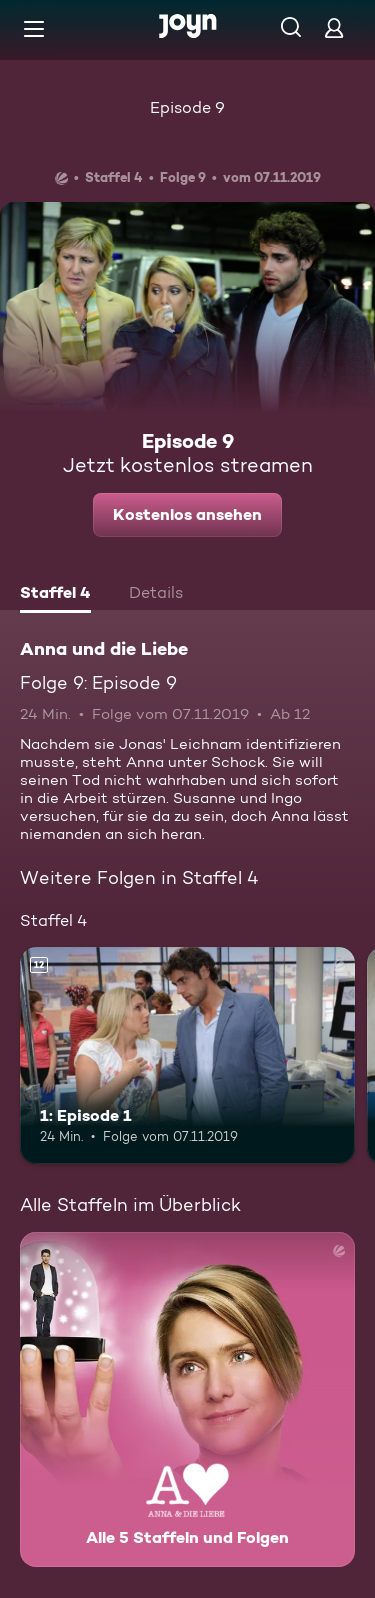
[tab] (55, 595)
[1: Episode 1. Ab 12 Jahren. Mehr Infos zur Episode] (187, 1056)
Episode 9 (187, 107)
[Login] (334, 27)
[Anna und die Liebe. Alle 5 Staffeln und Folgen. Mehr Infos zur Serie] (187, 1399)
